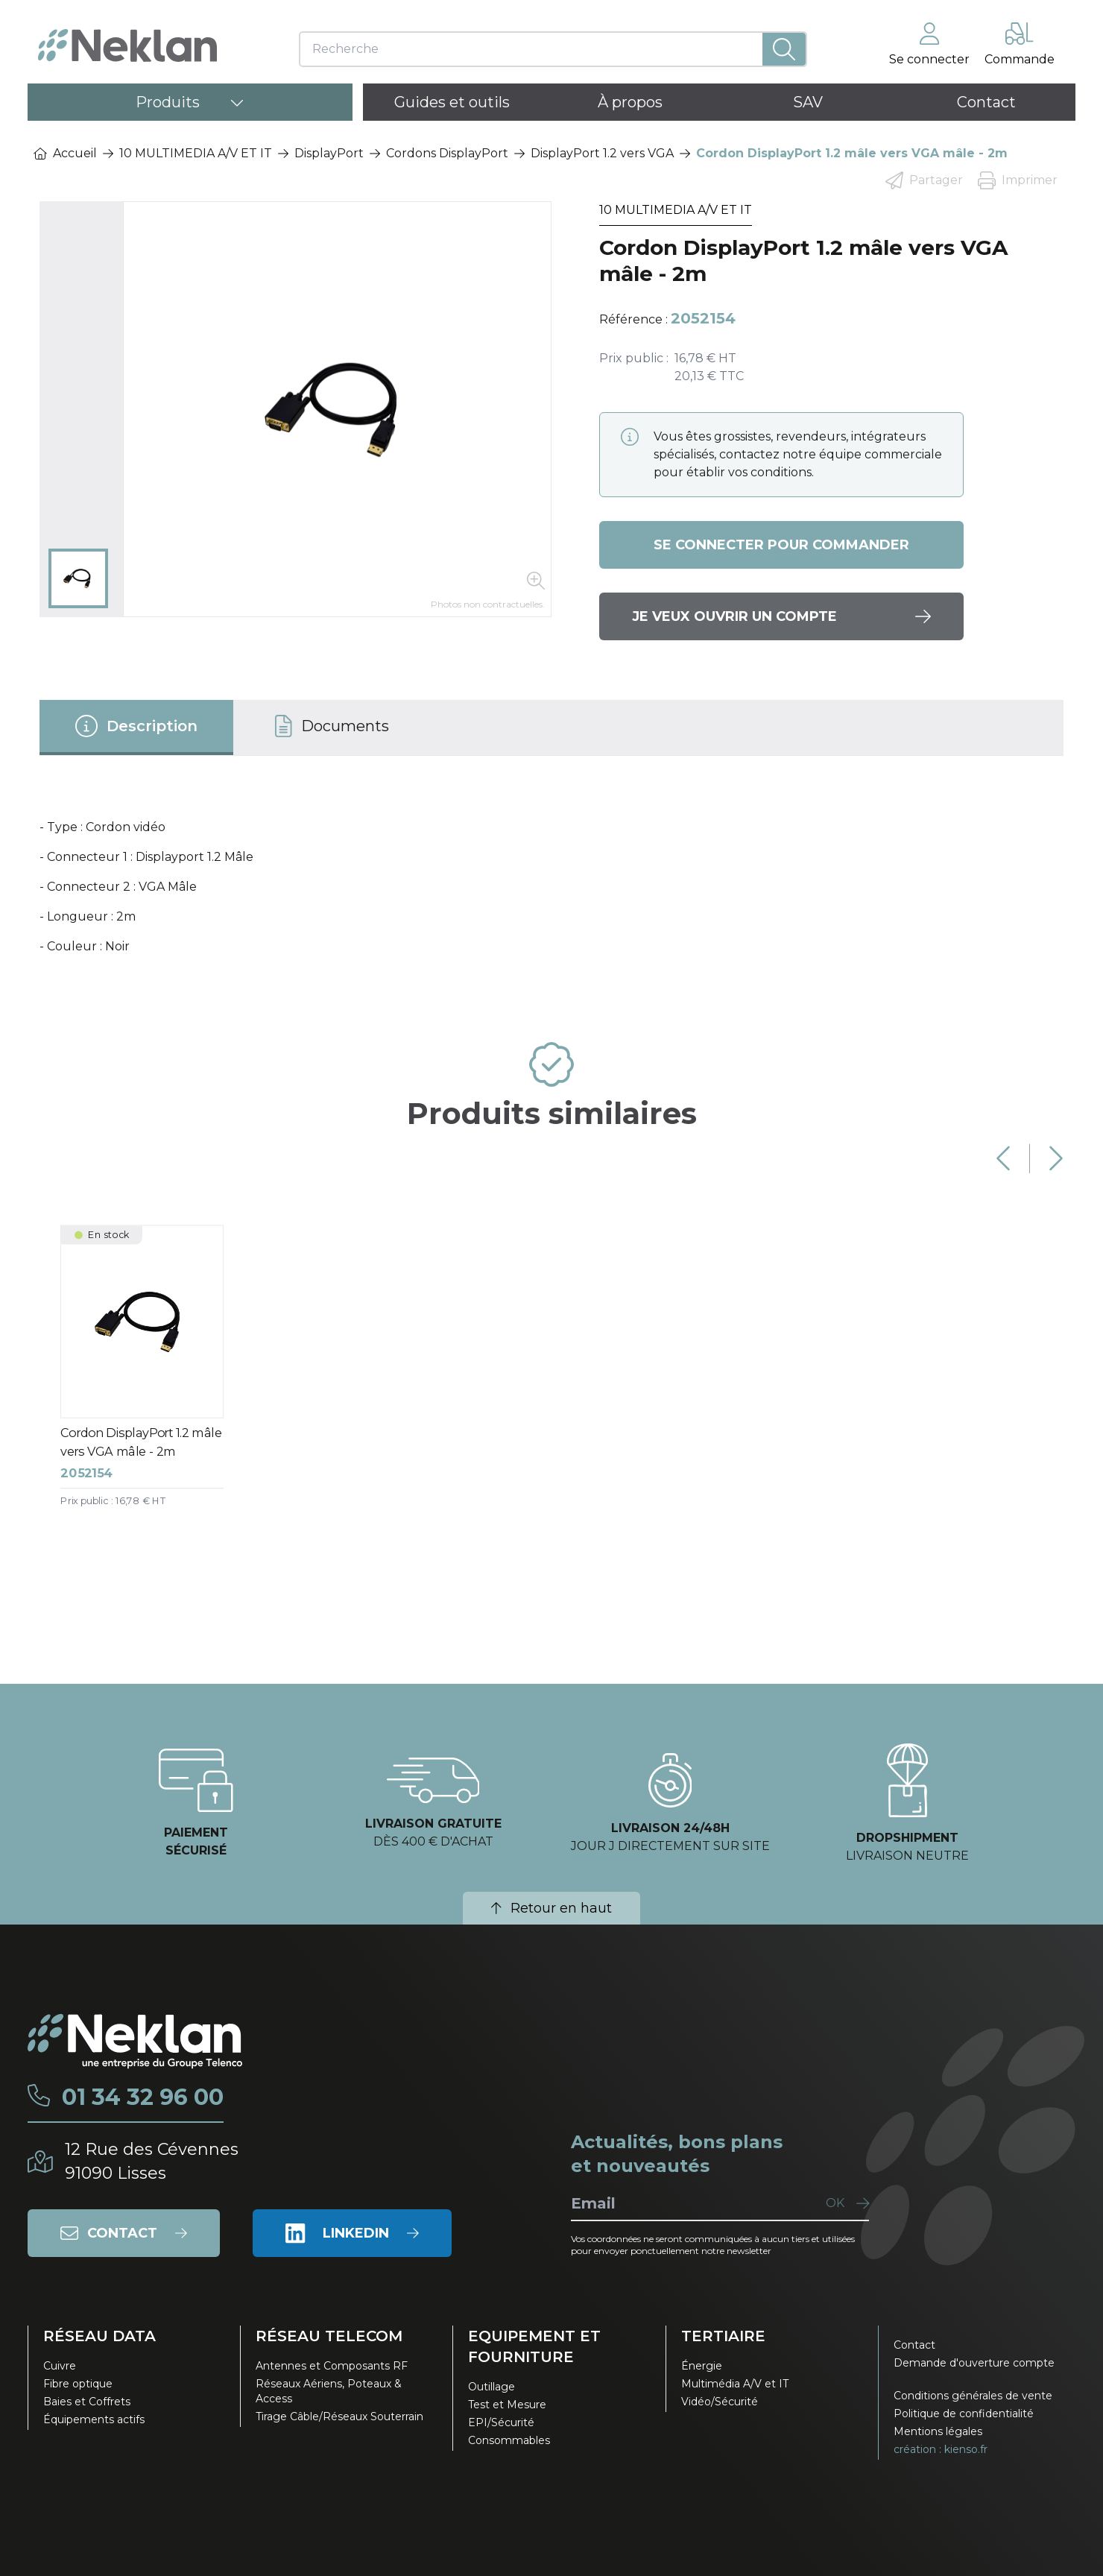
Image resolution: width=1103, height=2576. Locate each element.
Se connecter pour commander (781, 545)
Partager (924, 180)
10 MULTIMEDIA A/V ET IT (195, 153)
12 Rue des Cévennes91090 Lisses (151, 2161)
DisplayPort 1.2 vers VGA (602, 153)
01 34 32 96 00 (143, 2097)
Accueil (65, 153)
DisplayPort (329, 153)
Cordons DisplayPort (447, 153)
